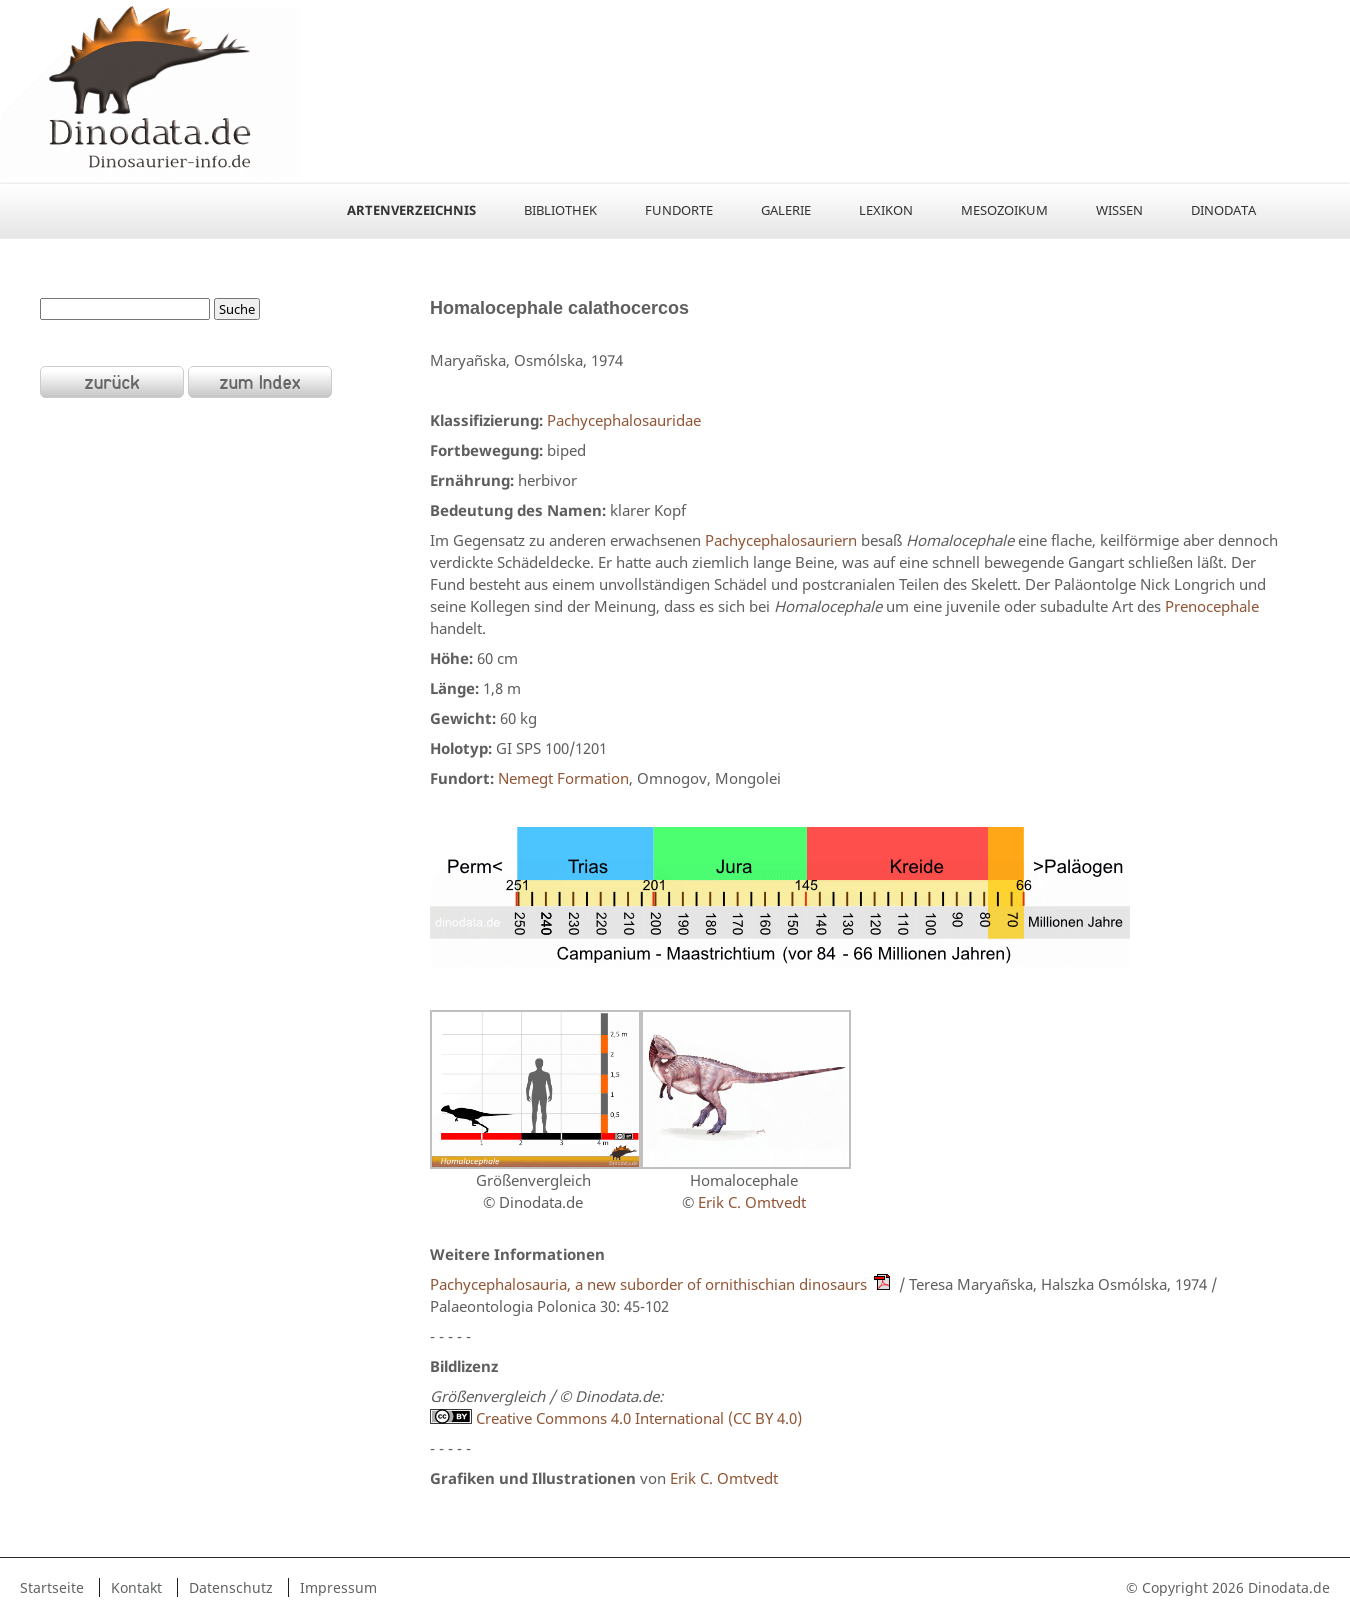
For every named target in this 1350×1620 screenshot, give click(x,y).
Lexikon (886, 210)
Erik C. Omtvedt (752, 1202)
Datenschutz (231, 1587)
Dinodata (1223, 210)
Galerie (786, 210)
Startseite (52, 1587)
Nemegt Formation (563, 778)
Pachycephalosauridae (624, 420)
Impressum (338, 1587)
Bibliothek (560, 210)
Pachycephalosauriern (781, 540)
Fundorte (679, 210)
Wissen (1119, 210)
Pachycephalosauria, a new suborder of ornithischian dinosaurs (648, 1284)
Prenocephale (1212, 606)
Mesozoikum (1004, 210)
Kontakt (136, 1587)
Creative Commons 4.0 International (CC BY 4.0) (616, 1418)
